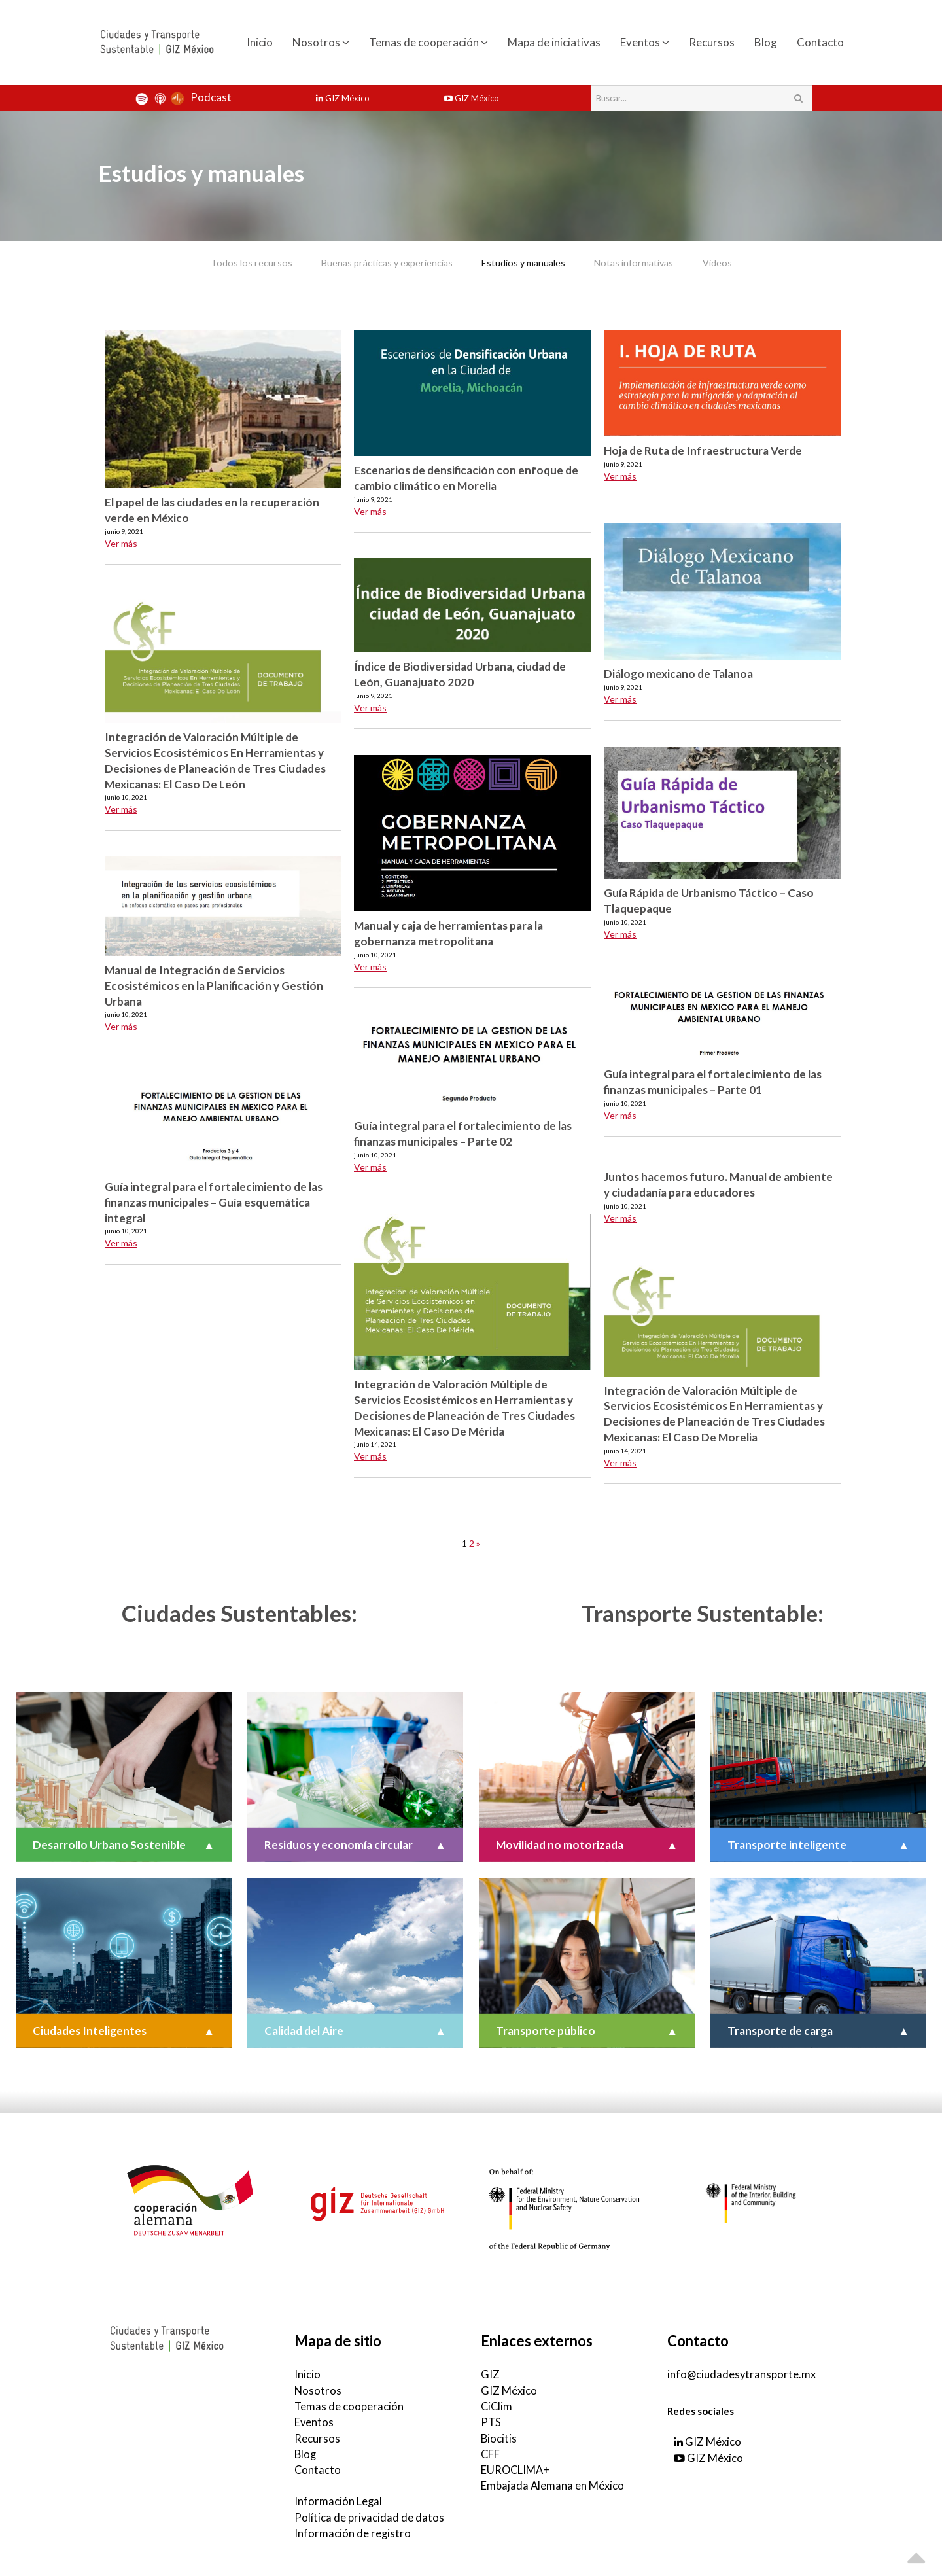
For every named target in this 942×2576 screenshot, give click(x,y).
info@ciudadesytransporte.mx (742, 2373)
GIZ (490, 2373)
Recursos (712, 42)
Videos (742, 262)
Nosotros (320, 42)
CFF (490, 2451)
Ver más (121, 542)
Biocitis (499, 2435)
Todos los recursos (227, 262)
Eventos (644, 42)
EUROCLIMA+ (516, 2466)
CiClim (497, 2404)
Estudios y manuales (524, 262)
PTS (491, 2419)
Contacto (820, 42)
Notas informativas (647, 262)
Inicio (260, 42)
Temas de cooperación (428, 42)
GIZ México (343, 98)
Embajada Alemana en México (553, 2482)
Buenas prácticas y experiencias (374, 262)
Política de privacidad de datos (369, 2513)
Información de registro (352, 2528)
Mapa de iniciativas (554, 42)
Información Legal (338, 2497)
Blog (765, 42)
